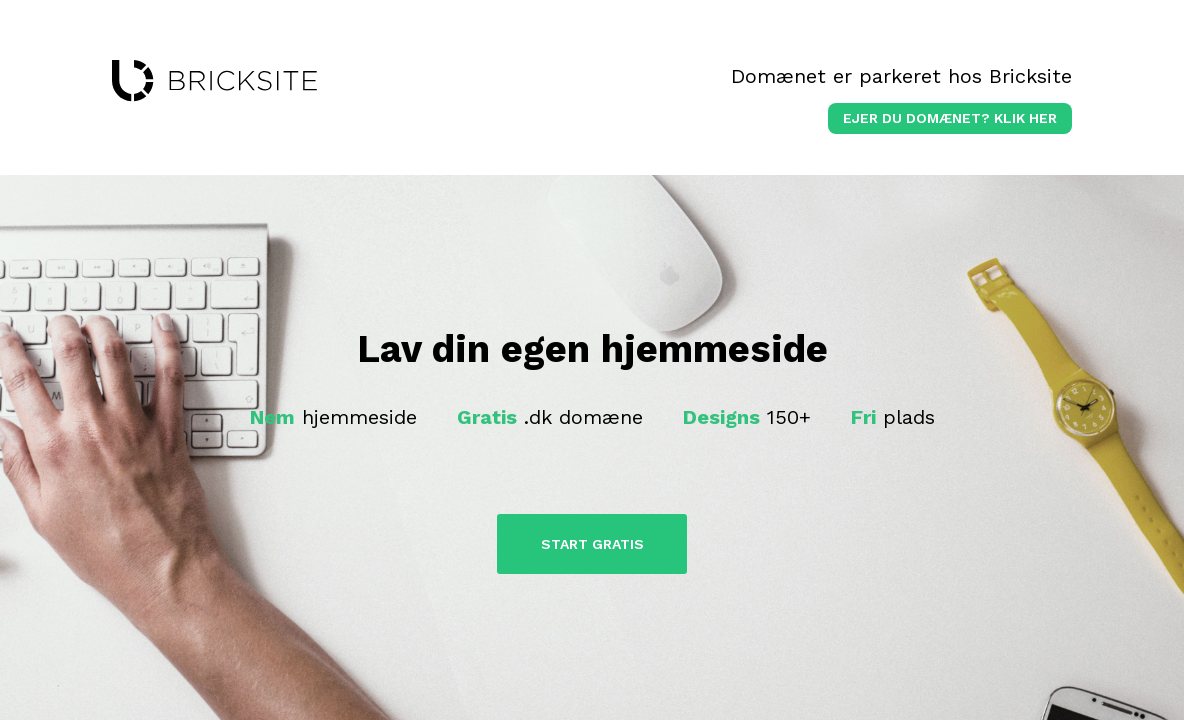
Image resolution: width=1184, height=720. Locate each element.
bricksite (214, 81)
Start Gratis (592, 544)
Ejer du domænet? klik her (950, 118)
